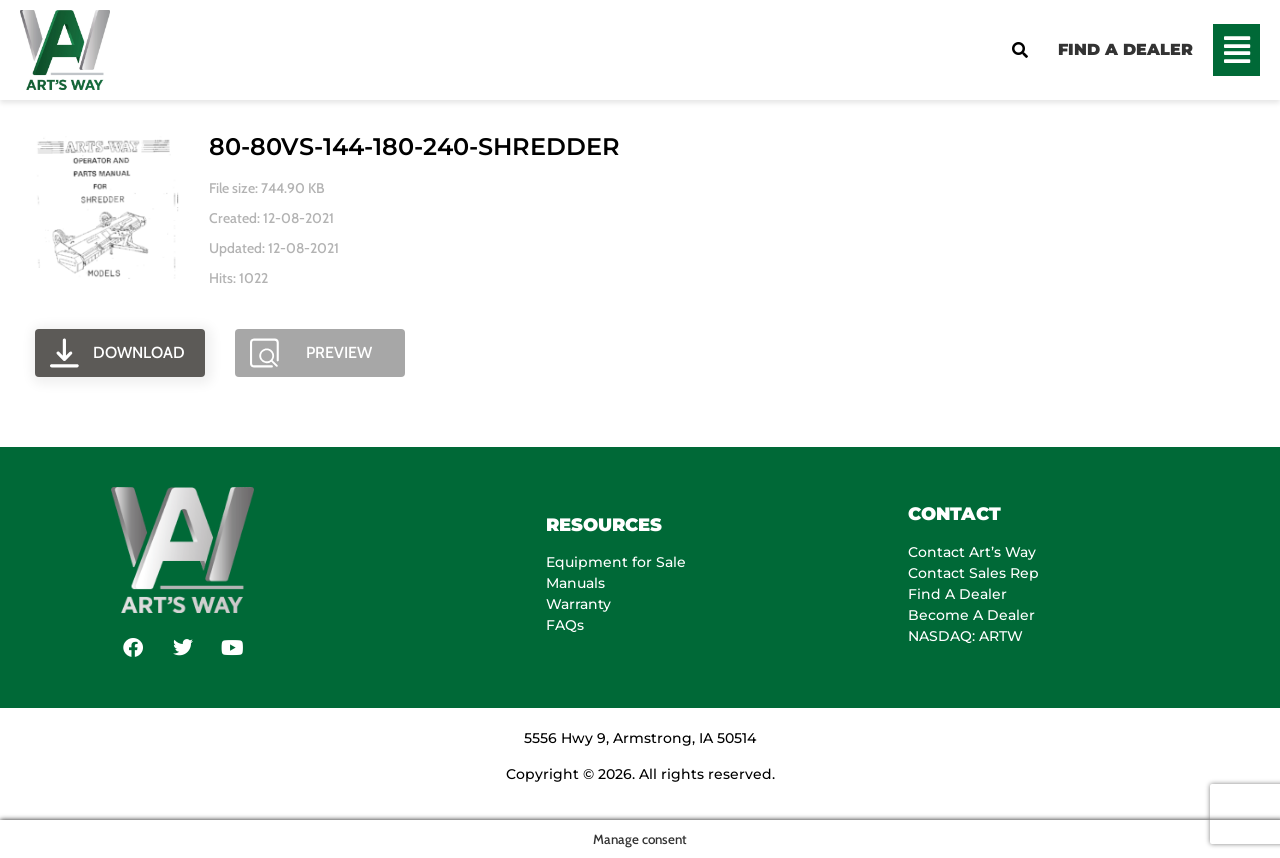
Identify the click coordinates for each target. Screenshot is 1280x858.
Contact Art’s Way (972, 552)
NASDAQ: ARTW (965, 636)
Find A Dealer (957, 594)
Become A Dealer (971, 615)
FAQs (565, 625)
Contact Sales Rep (973, 573)
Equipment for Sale (616, 562)
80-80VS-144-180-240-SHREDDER (414, 146)
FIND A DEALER (1125, 49)
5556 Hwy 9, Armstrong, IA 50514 (640, 738)
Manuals (575, 583)
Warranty (578, 604)
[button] (1236, 50)
